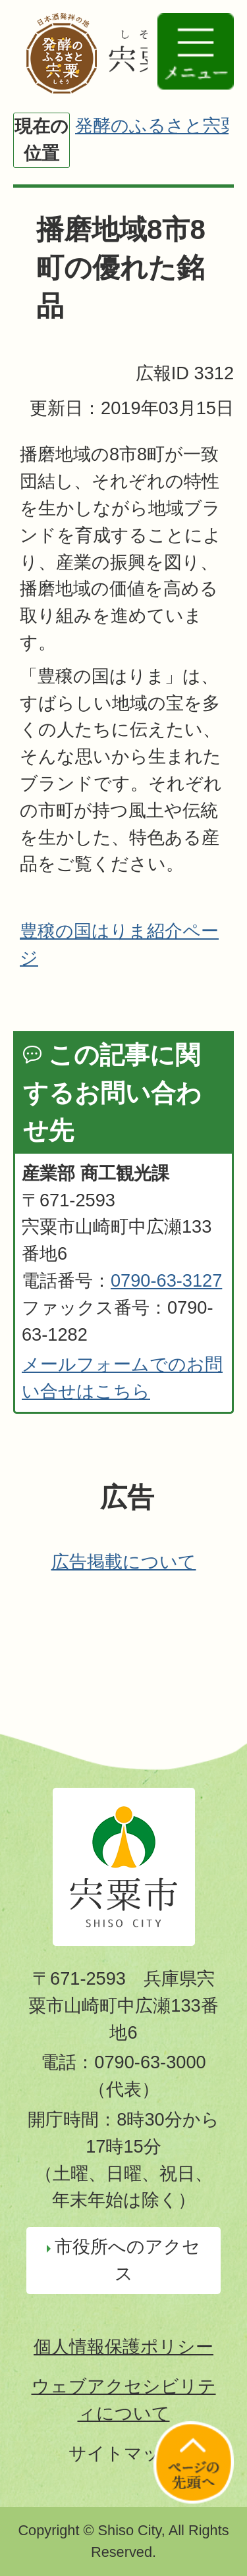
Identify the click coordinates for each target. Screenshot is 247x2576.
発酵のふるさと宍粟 (156, 125)
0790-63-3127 (166, 1280)
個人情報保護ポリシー (123, 2346)
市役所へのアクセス (127, 2260)
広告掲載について (123, 1561)
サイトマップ (124, 2453)
